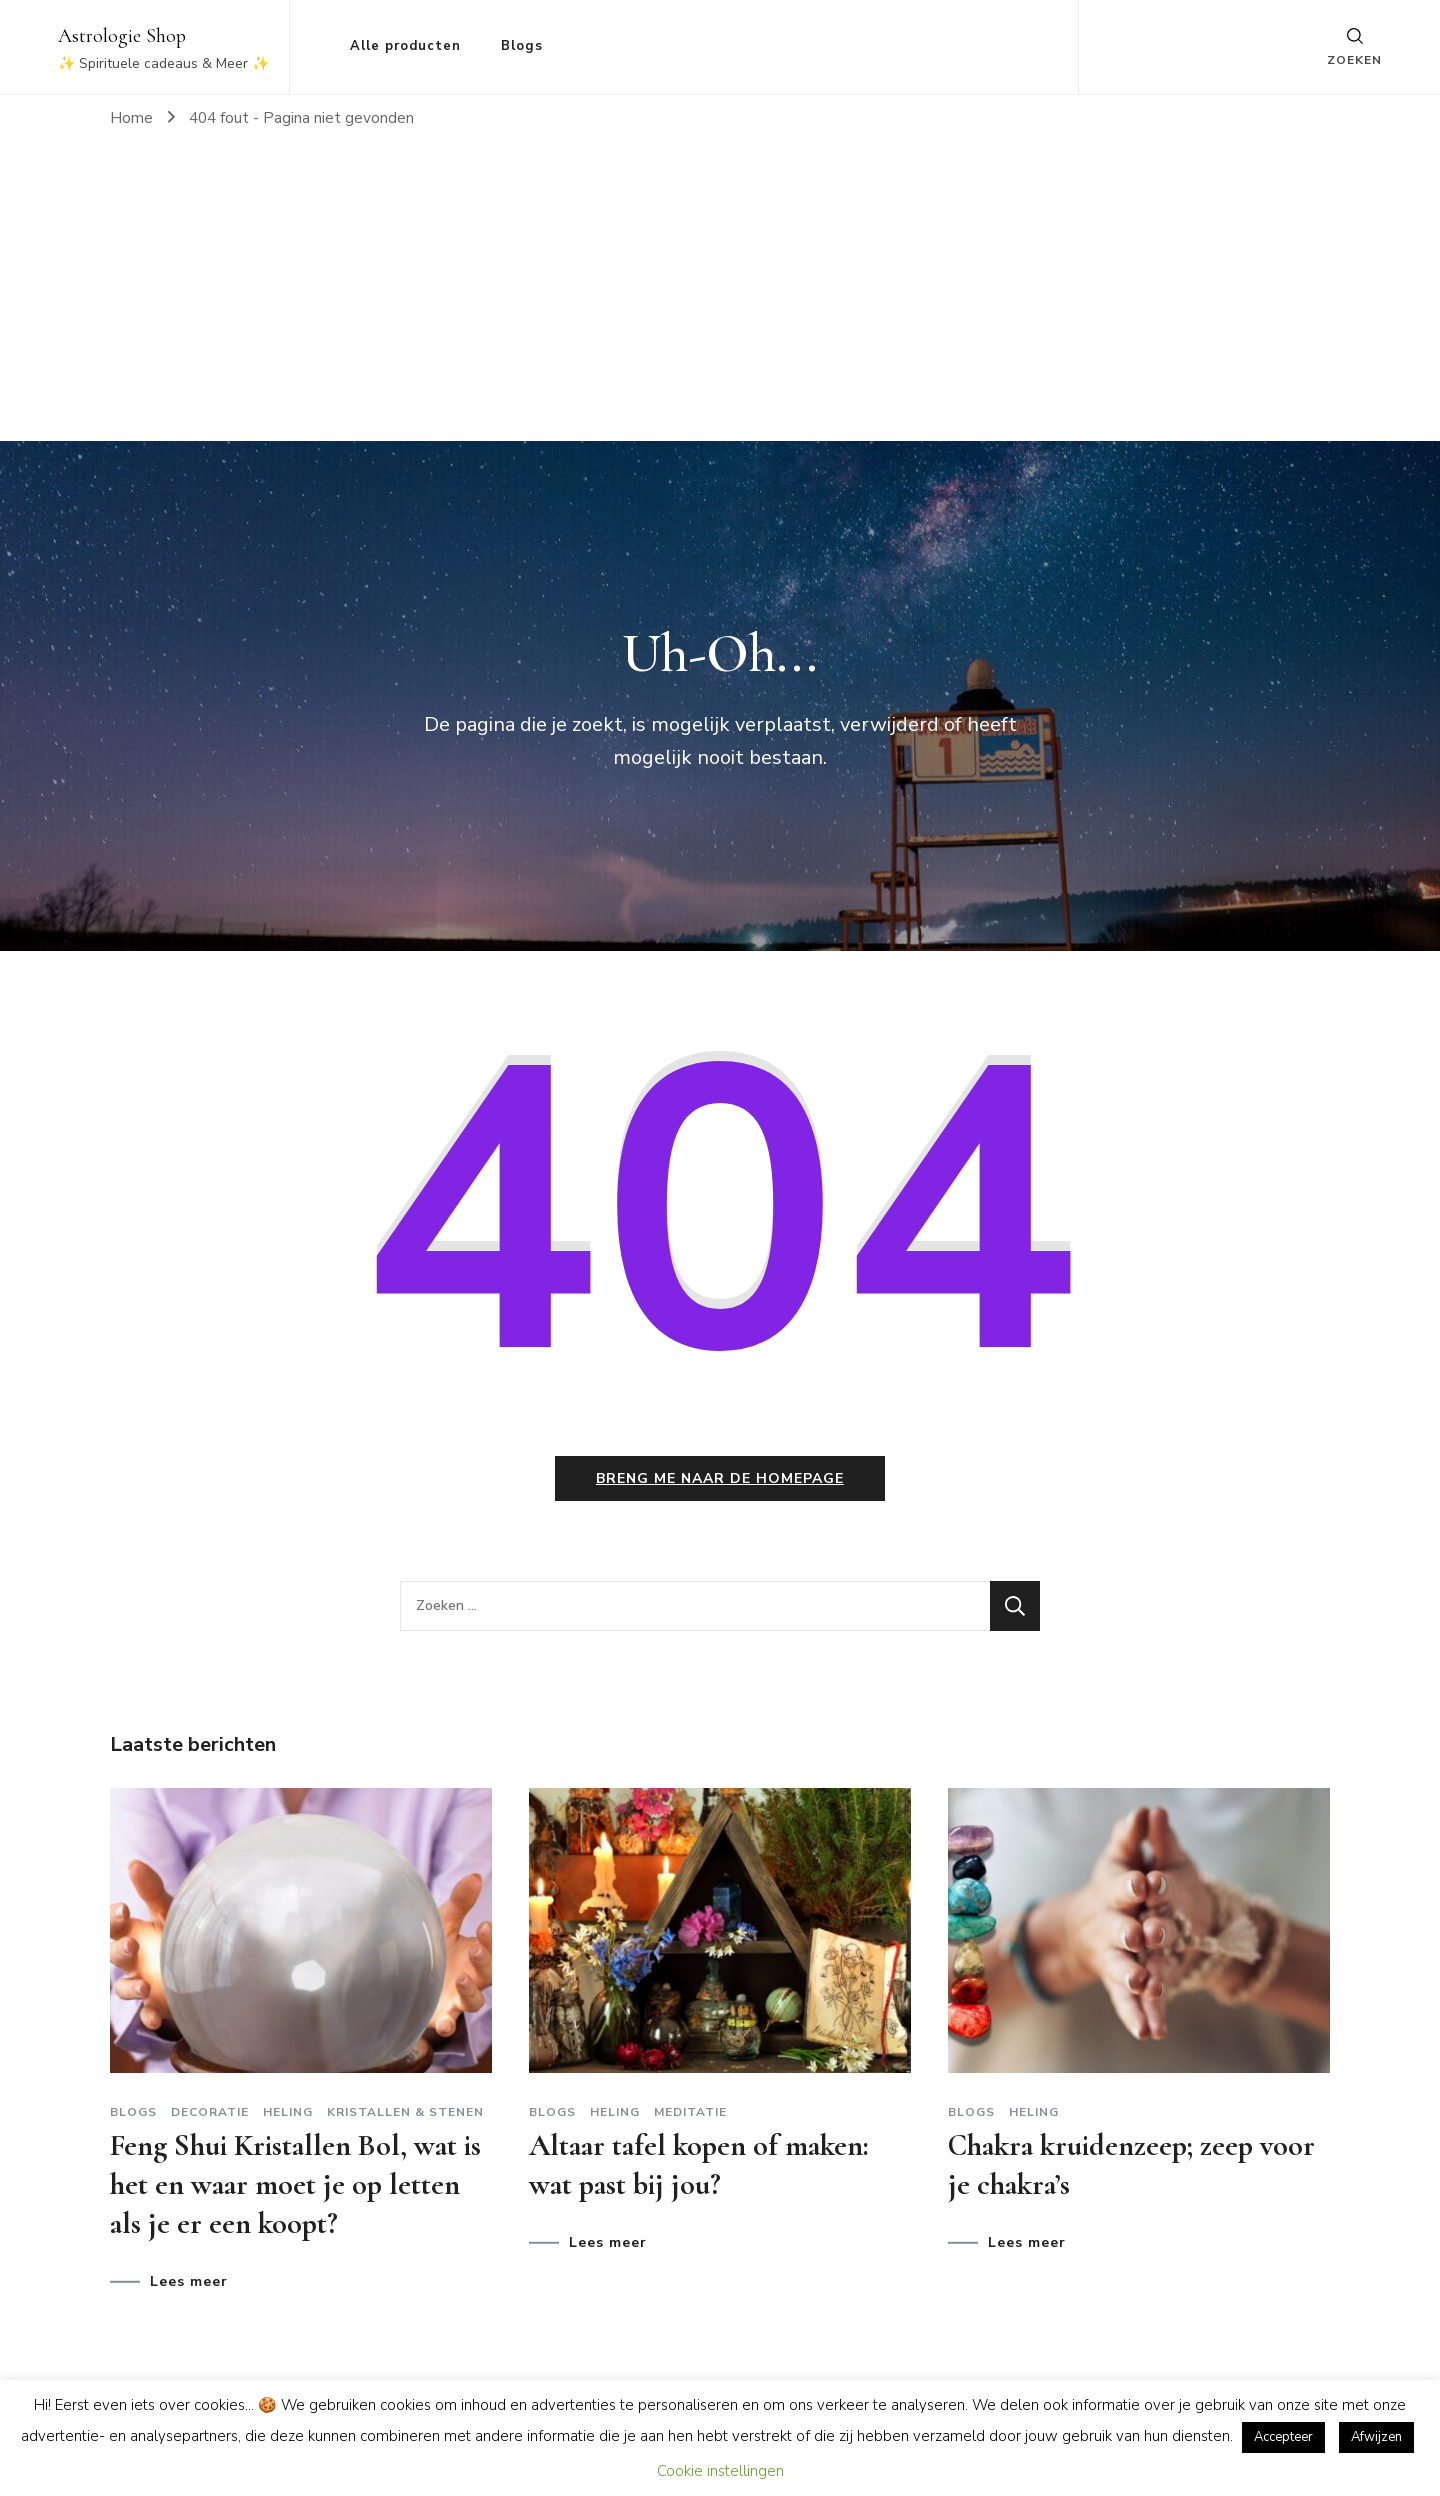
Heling (288, 2112)
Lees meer (189, 2282)
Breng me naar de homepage (720, 1478)
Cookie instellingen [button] (720, 2471)
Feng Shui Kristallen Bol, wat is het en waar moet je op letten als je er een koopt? (295, 2184)
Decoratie (210, 2112)
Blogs (522, 46)
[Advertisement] (720, 291)
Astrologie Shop (122, 36)
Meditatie (690, 2112)
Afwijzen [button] (1376, 2437)
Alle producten (405, 46)
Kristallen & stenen (405, 2112)
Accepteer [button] (1283, 2437)
